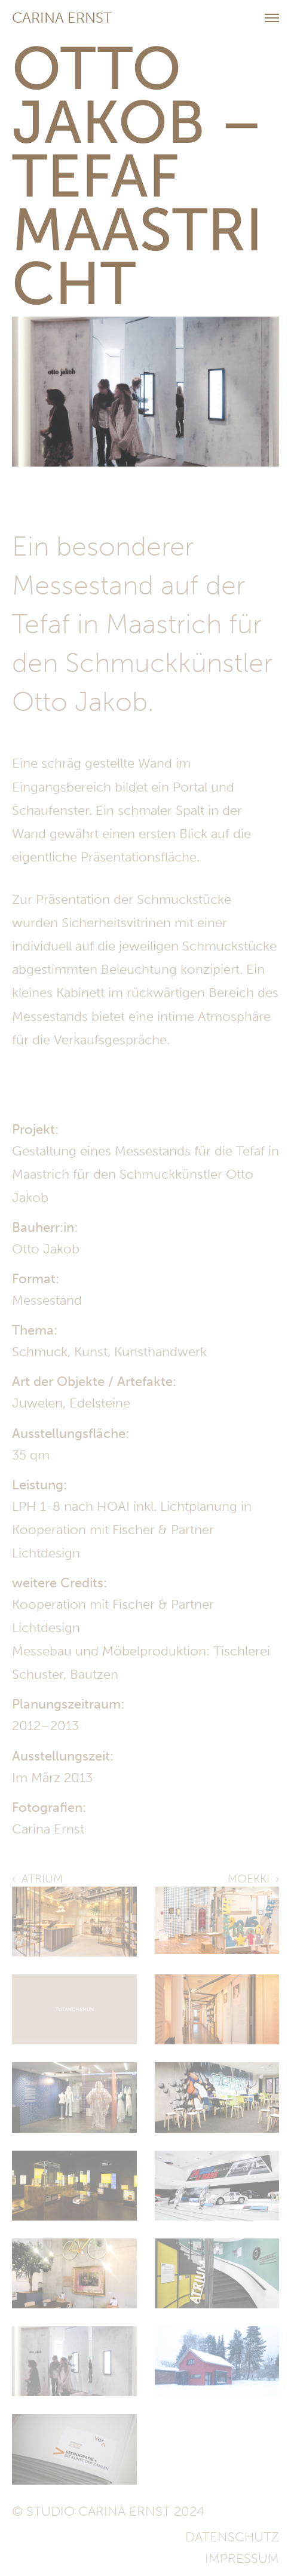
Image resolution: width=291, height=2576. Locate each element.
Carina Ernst (62, 18)
